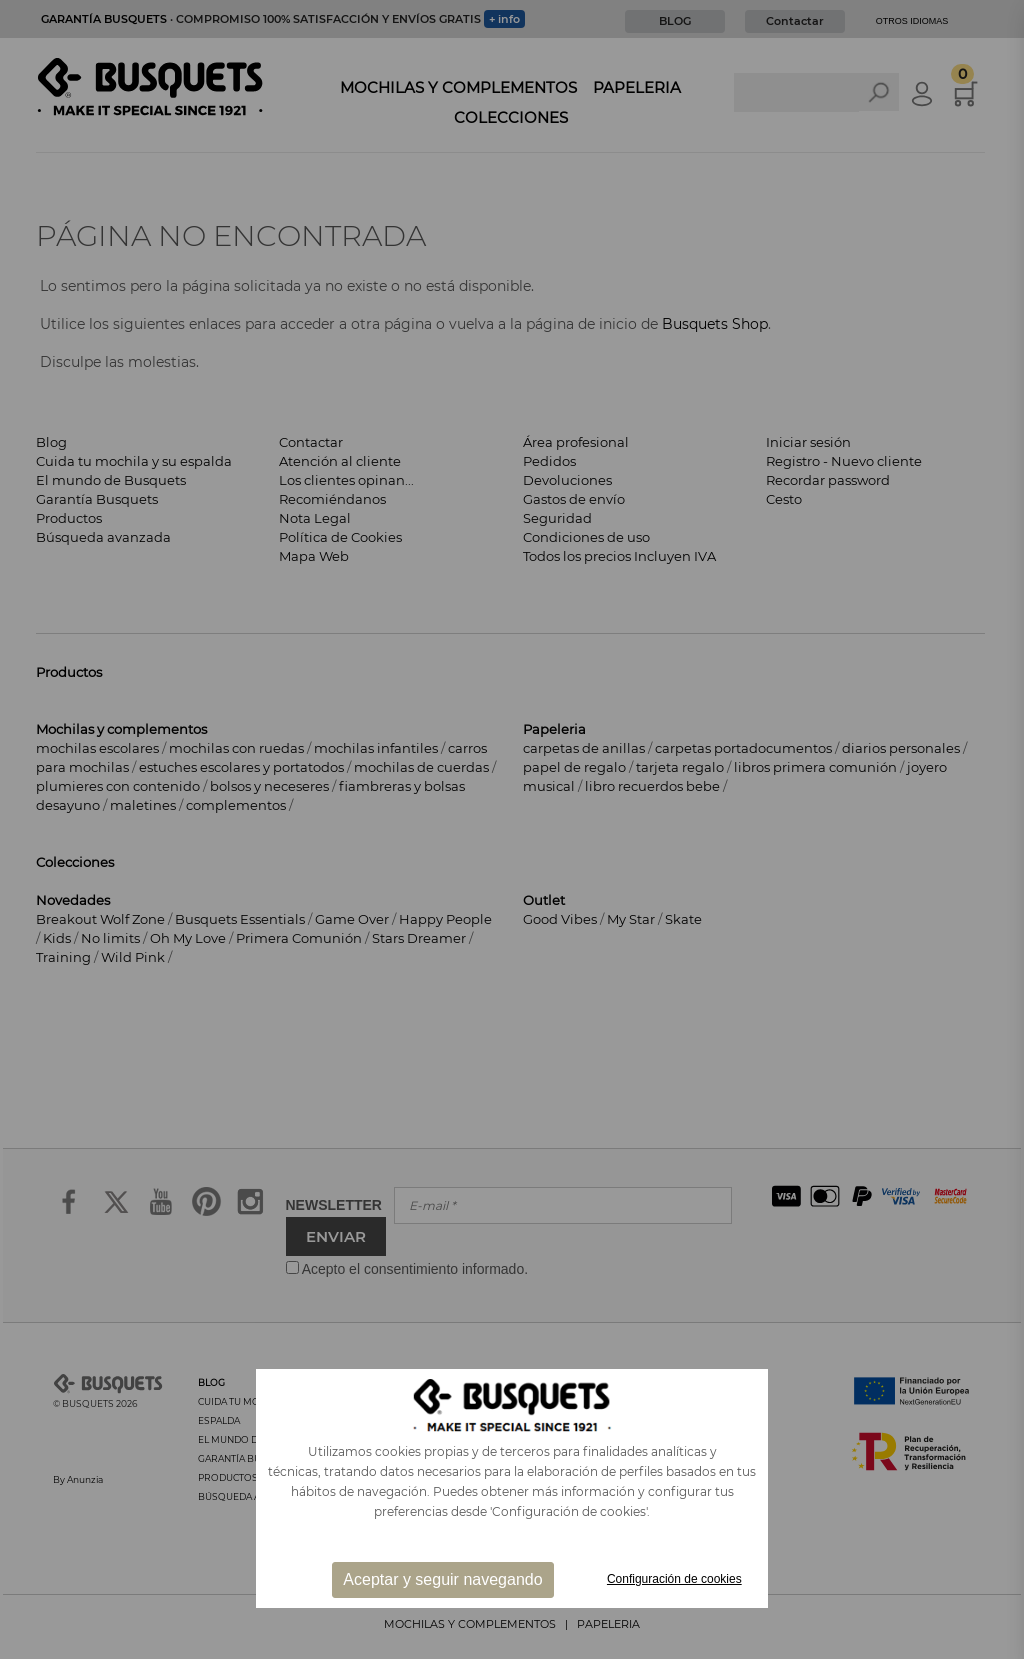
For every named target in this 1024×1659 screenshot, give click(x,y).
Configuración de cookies (674, 1579)
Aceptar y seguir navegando (442, 1579)
